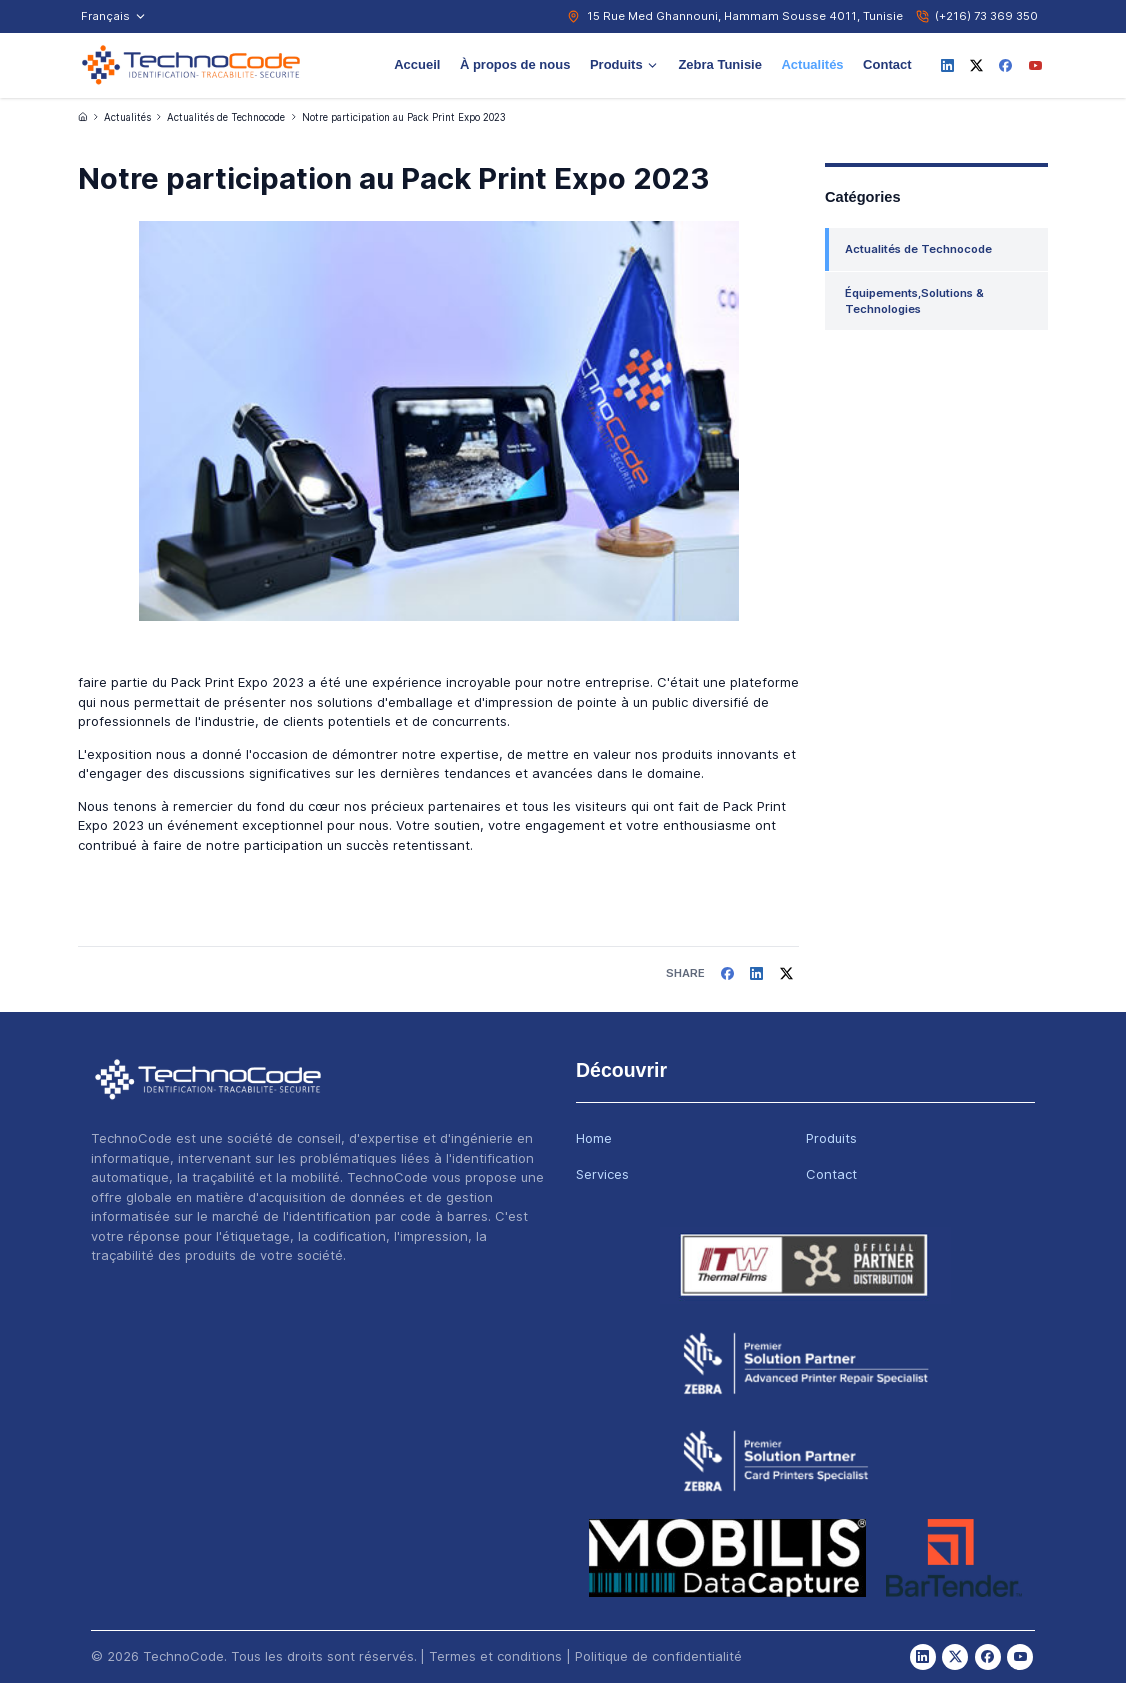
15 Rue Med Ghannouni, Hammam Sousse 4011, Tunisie (745, 16)
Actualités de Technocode (226, 117)
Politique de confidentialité (658, 1656)
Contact (887, 64)
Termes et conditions (495, 1656)
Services (602, 1174)
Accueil (417, 64)
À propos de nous (515, 64)
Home (594, 1138)
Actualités (812, 64)
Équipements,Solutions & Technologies (914, 301)
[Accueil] (83, 117)
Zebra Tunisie (720, 64)
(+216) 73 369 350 (986, 16)
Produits (624, 64)
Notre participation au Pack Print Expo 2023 (404, 117)
